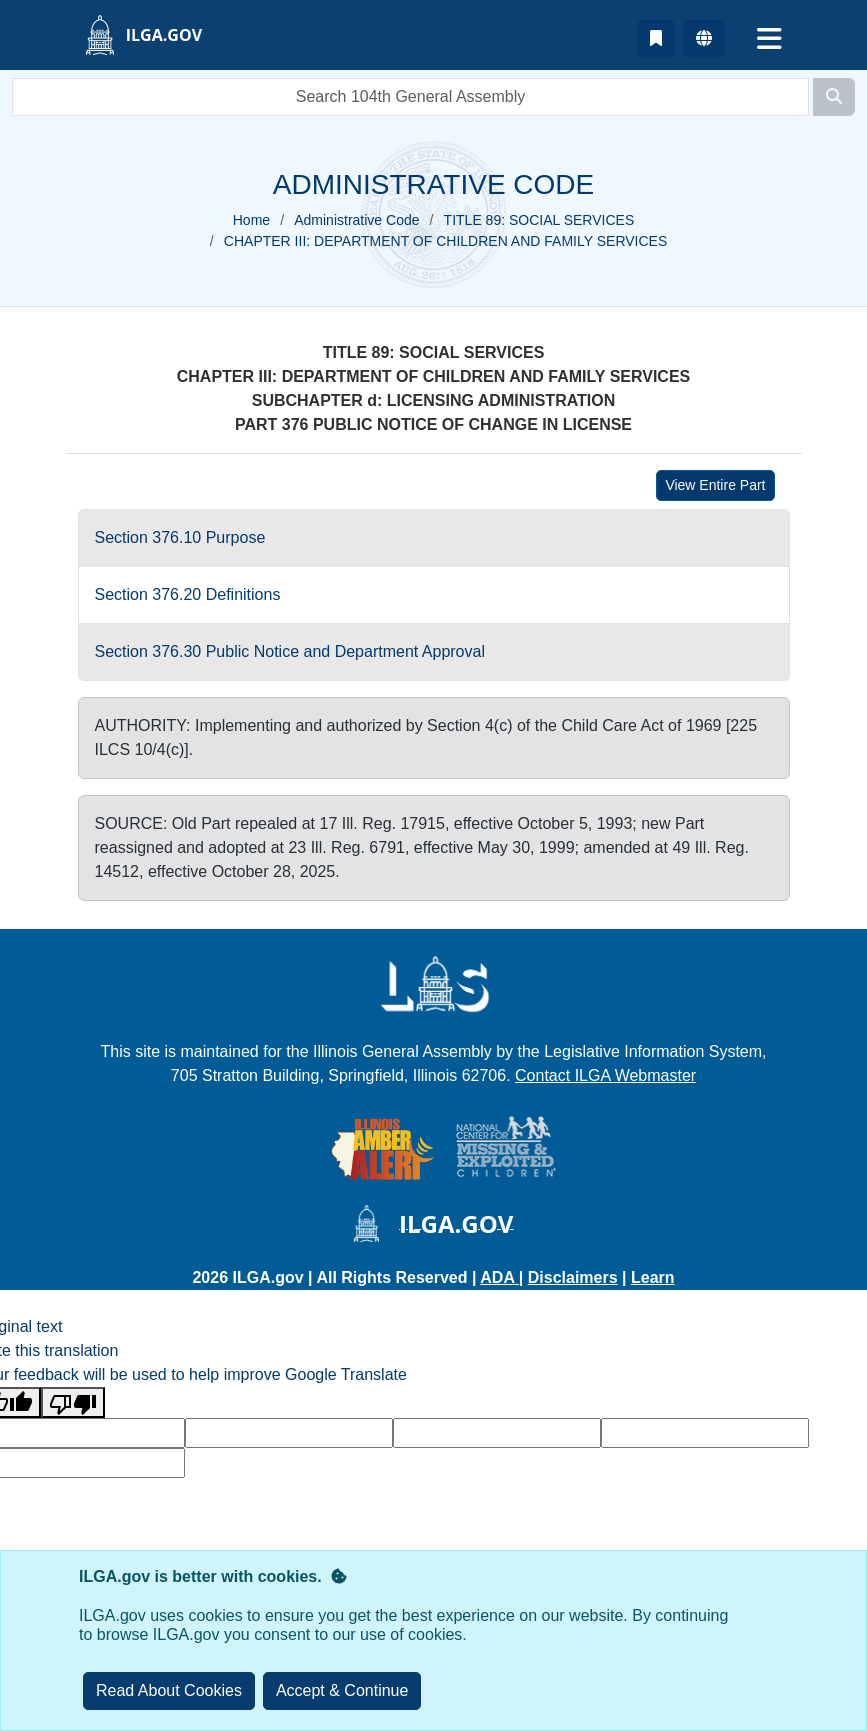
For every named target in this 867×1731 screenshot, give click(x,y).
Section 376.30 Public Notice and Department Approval (290, 651)
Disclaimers (573, 1277)
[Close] (342, 1691)
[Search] (834, 97)
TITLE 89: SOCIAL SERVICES (539, 220)
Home (251, 220)
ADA (499, 1277)
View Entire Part (715, 485)
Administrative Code (356, 220)
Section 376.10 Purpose (180, 537)
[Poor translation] (73, 1402)
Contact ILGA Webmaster (605, 1075)
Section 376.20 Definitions (188, 594)
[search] (410, 97)
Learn (653, 1277)
